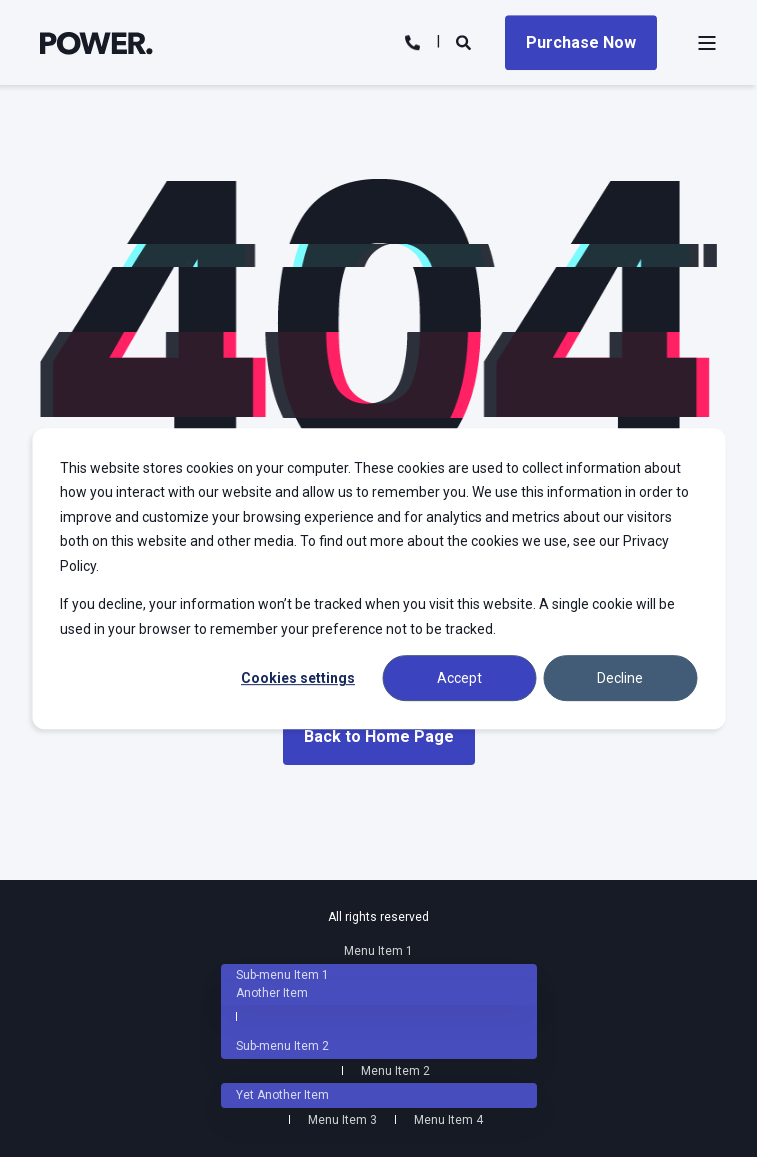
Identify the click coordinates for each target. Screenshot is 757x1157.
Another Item (272, 993)
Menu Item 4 (448, 1120)
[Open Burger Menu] (707, 43)
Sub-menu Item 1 (282, 975)
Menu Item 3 (342, 1120)
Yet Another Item (282, 1095)
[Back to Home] (96, 42)
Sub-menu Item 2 (282, 1046)
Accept (459, 678)
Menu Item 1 (378, 951)
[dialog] (378, 579)
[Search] (465, 41)
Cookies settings (298, 678)
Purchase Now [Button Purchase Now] (581, 42)
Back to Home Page (379, 736)
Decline (620, 678)
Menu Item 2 (395, 1071)
